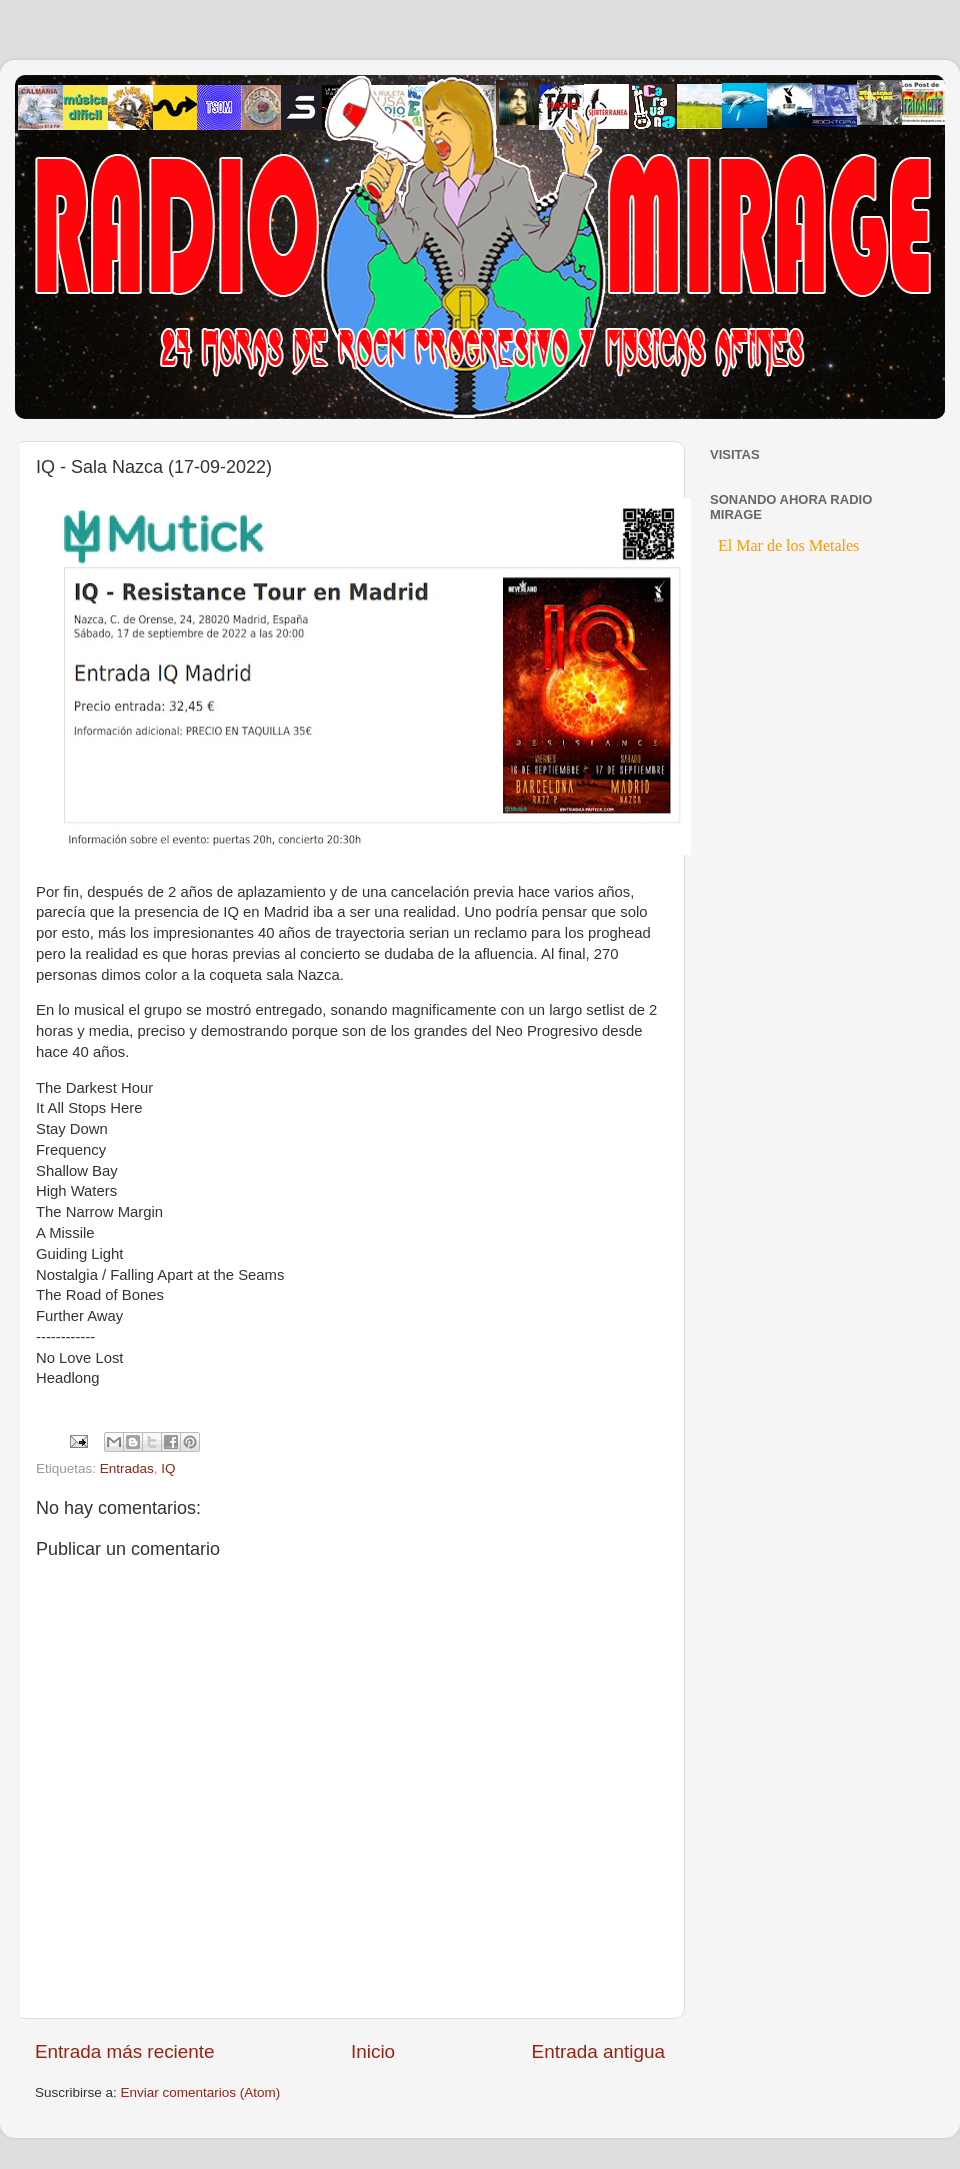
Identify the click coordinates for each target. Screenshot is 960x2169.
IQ (168, 1468)
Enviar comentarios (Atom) (201, 2092)
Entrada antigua (598, 2051)
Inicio (373, 2051)
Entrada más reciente (125, 2051)
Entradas (127, 1468)
